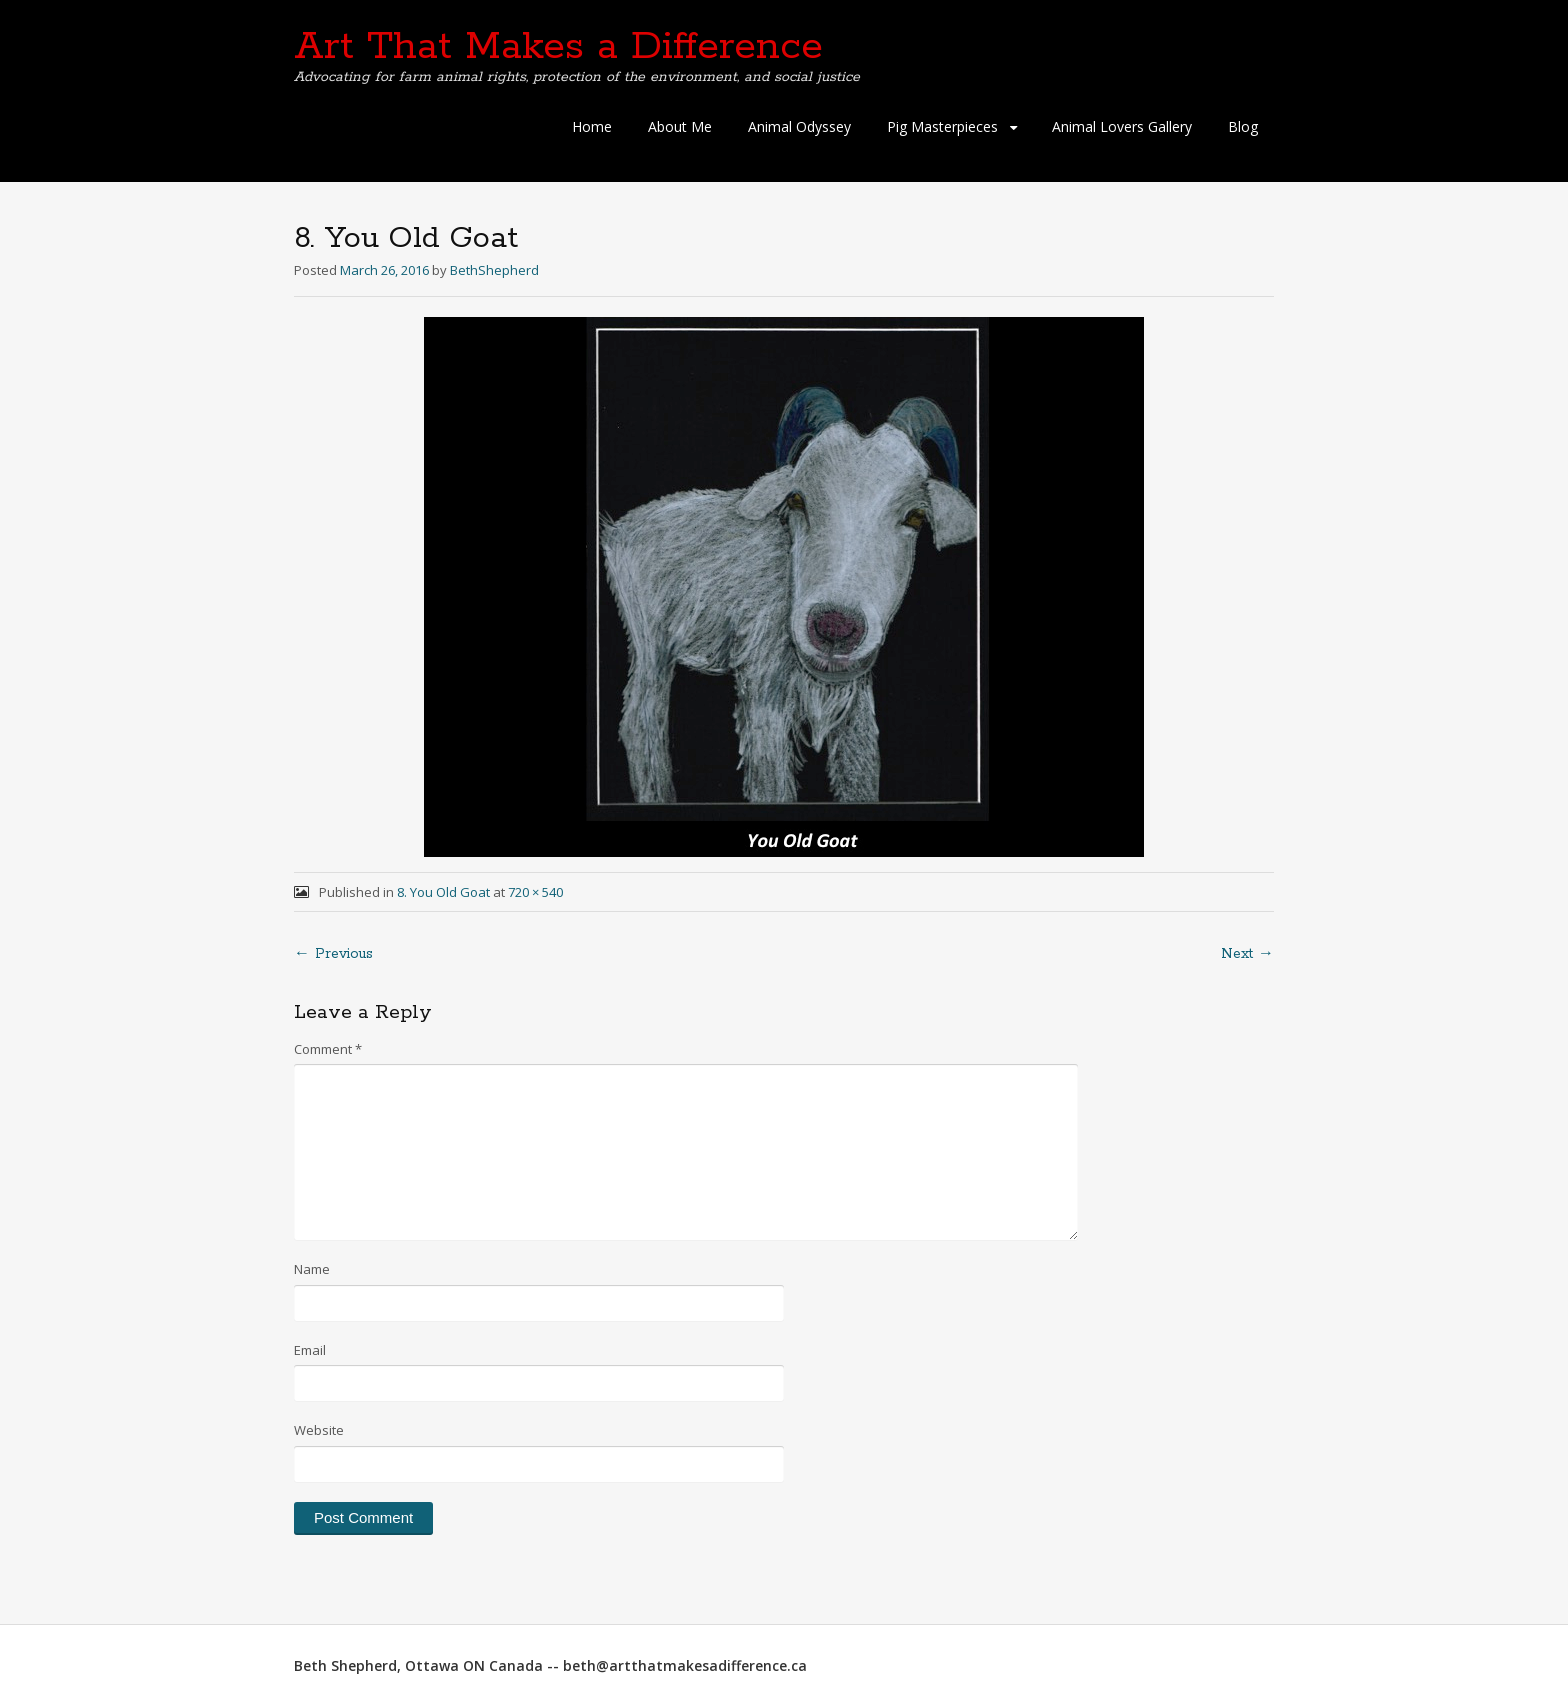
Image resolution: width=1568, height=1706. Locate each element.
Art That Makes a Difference (558, 47)
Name (312, 1269)
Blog (1243, 126)
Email (310, 1350)
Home (592, 126)
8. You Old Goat (443, 892)
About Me (680, 126)
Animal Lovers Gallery (1122, 126)
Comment (328, 1049)
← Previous (333, 954)
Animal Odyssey (799, 126)
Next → (1247, 954)
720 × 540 (535, 892)
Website (319, 1430)
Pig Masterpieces (942, 126)
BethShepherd (494, 270)
